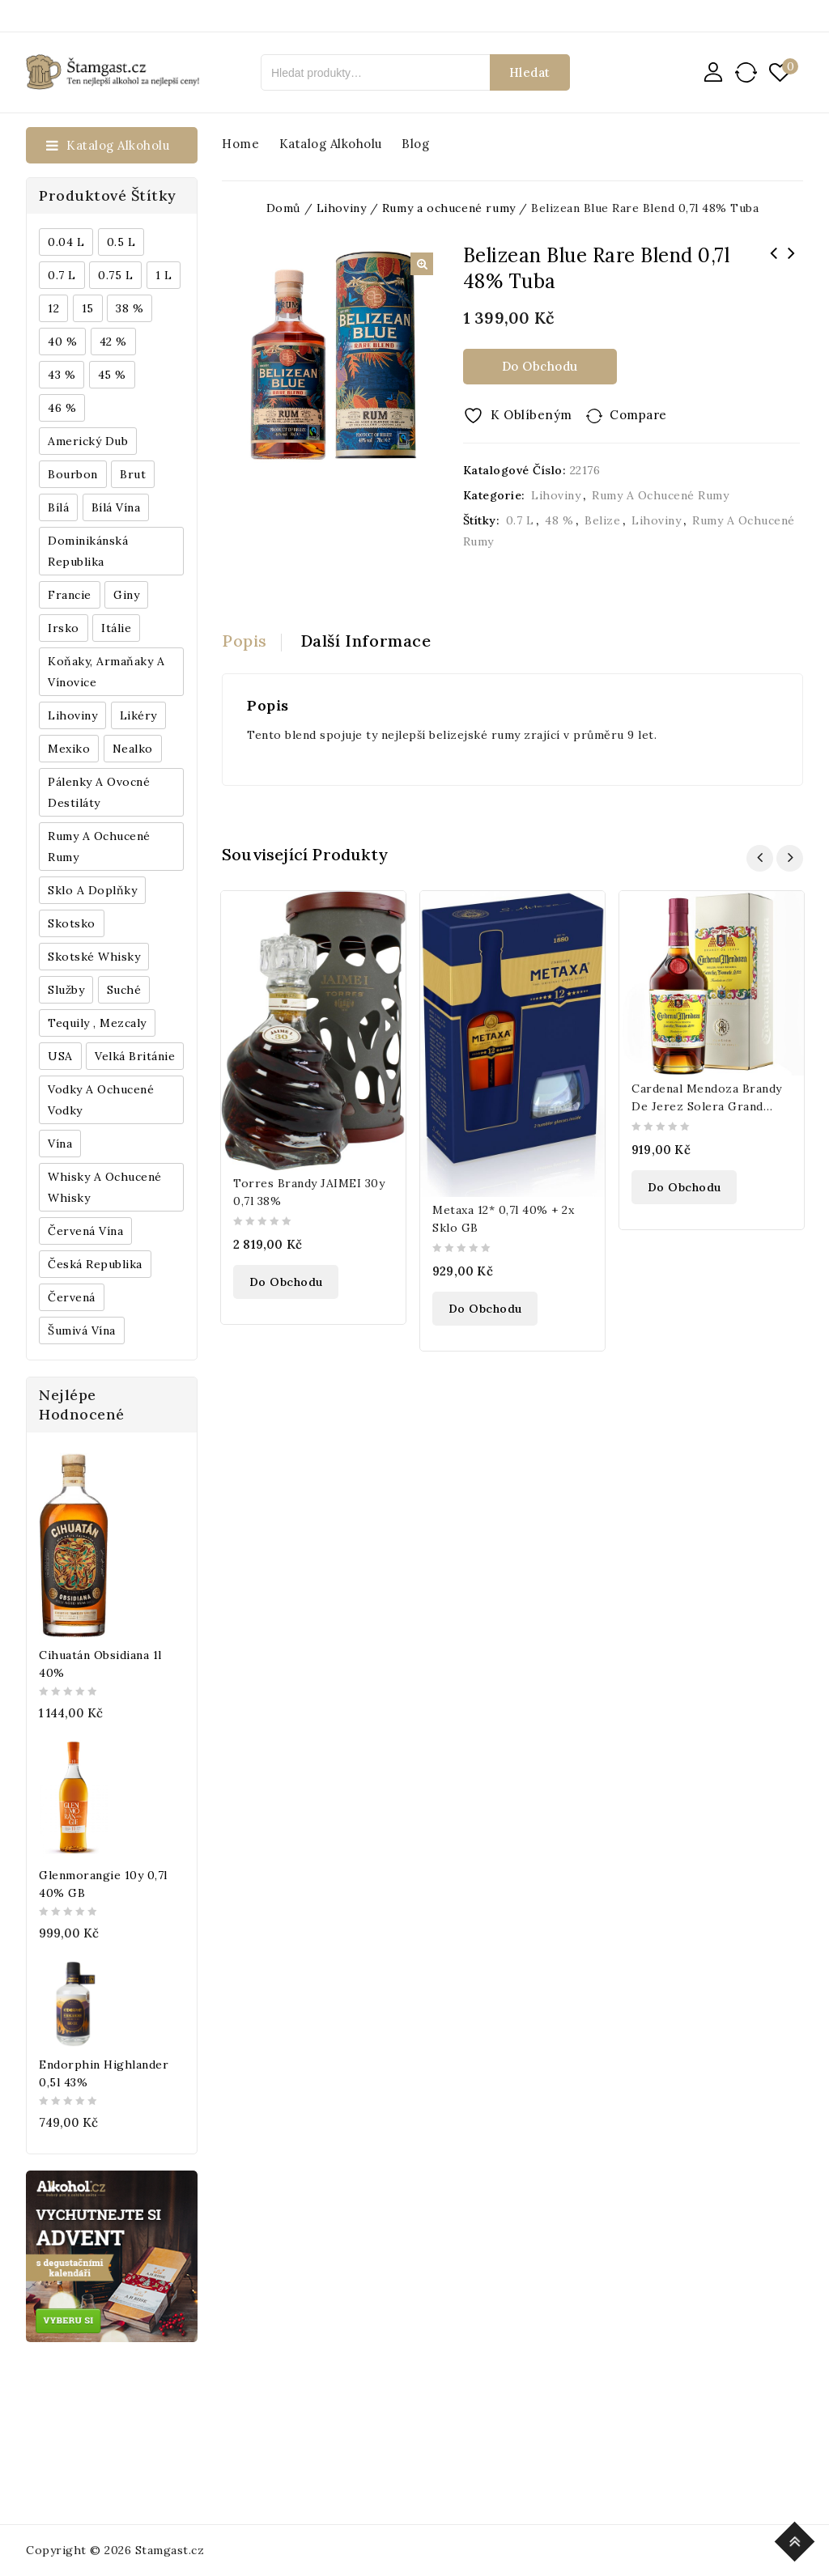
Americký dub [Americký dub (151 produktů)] (88, 441)
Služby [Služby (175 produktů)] (66, 989)
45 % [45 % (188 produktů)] (112, 374)
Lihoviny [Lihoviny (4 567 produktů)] (72, 715)
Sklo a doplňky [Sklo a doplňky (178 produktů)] (92, 890)
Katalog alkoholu (330, 143)
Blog (415, 143)
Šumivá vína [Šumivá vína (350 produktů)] (82, 1330)
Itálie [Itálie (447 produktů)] (116, 628)
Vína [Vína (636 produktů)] (60, 1143)
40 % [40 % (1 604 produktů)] (62, 341)
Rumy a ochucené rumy (660, 495)
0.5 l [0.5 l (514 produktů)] (121, 242)
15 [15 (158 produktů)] (88, 308)
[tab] (252, 641)
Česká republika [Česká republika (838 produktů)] (95, 1264)
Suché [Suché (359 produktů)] (124, 989)
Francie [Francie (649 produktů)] (69, 595)
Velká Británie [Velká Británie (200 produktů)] (135, 1056)
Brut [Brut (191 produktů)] (133, 474)
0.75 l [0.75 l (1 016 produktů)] (115, 275)
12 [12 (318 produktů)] (53, 308)
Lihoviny (555, 495)
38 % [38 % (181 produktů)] (129, 308)
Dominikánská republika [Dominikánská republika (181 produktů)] (88, 551)
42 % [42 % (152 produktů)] (113, 341)
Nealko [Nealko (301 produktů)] (133, 748)
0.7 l (520, 520)
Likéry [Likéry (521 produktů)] (138, 715)
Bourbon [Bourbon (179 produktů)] (73, 474)
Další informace (366, 640)
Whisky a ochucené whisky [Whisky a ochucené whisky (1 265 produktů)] (105, 1187)
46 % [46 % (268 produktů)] (62, 408)
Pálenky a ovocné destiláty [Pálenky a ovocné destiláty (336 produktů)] (99, 792)
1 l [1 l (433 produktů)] (163, 275)
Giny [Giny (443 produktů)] (126, 595)
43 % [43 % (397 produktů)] (61, 374)
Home (240, 143)
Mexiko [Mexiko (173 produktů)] (69, 748)
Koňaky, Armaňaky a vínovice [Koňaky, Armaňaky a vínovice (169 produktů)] (106, 672)
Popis (244, 640)
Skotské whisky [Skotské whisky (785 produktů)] (94, 956)
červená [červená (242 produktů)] (72, 1297)
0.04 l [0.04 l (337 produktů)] (66, 242)
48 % (559, 520)
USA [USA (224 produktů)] (60, 1056)
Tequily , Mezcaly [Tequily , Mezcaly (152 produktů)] (97, 1023)
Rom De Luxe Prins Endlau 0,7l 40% (773, 264)
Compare (638, 414)
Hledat (530, 72)
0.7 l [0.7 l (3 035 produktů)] (62, 275)
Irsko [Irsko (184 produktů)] (63, 628)
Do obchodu (540, 366)
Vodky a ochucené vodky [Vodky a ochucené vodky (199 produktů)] (101, 1100)
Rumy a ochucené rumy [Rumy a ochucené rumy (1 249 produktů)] (99, 846)
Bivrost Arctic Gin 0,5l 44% (791, 264)
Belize (602, 520)
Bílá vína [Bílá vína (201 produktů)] (116, 507)
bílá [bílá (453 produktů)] (58, 507)
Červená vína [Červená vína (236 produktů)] (85, 1231)
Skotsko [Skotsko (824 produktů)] (72, 923)
